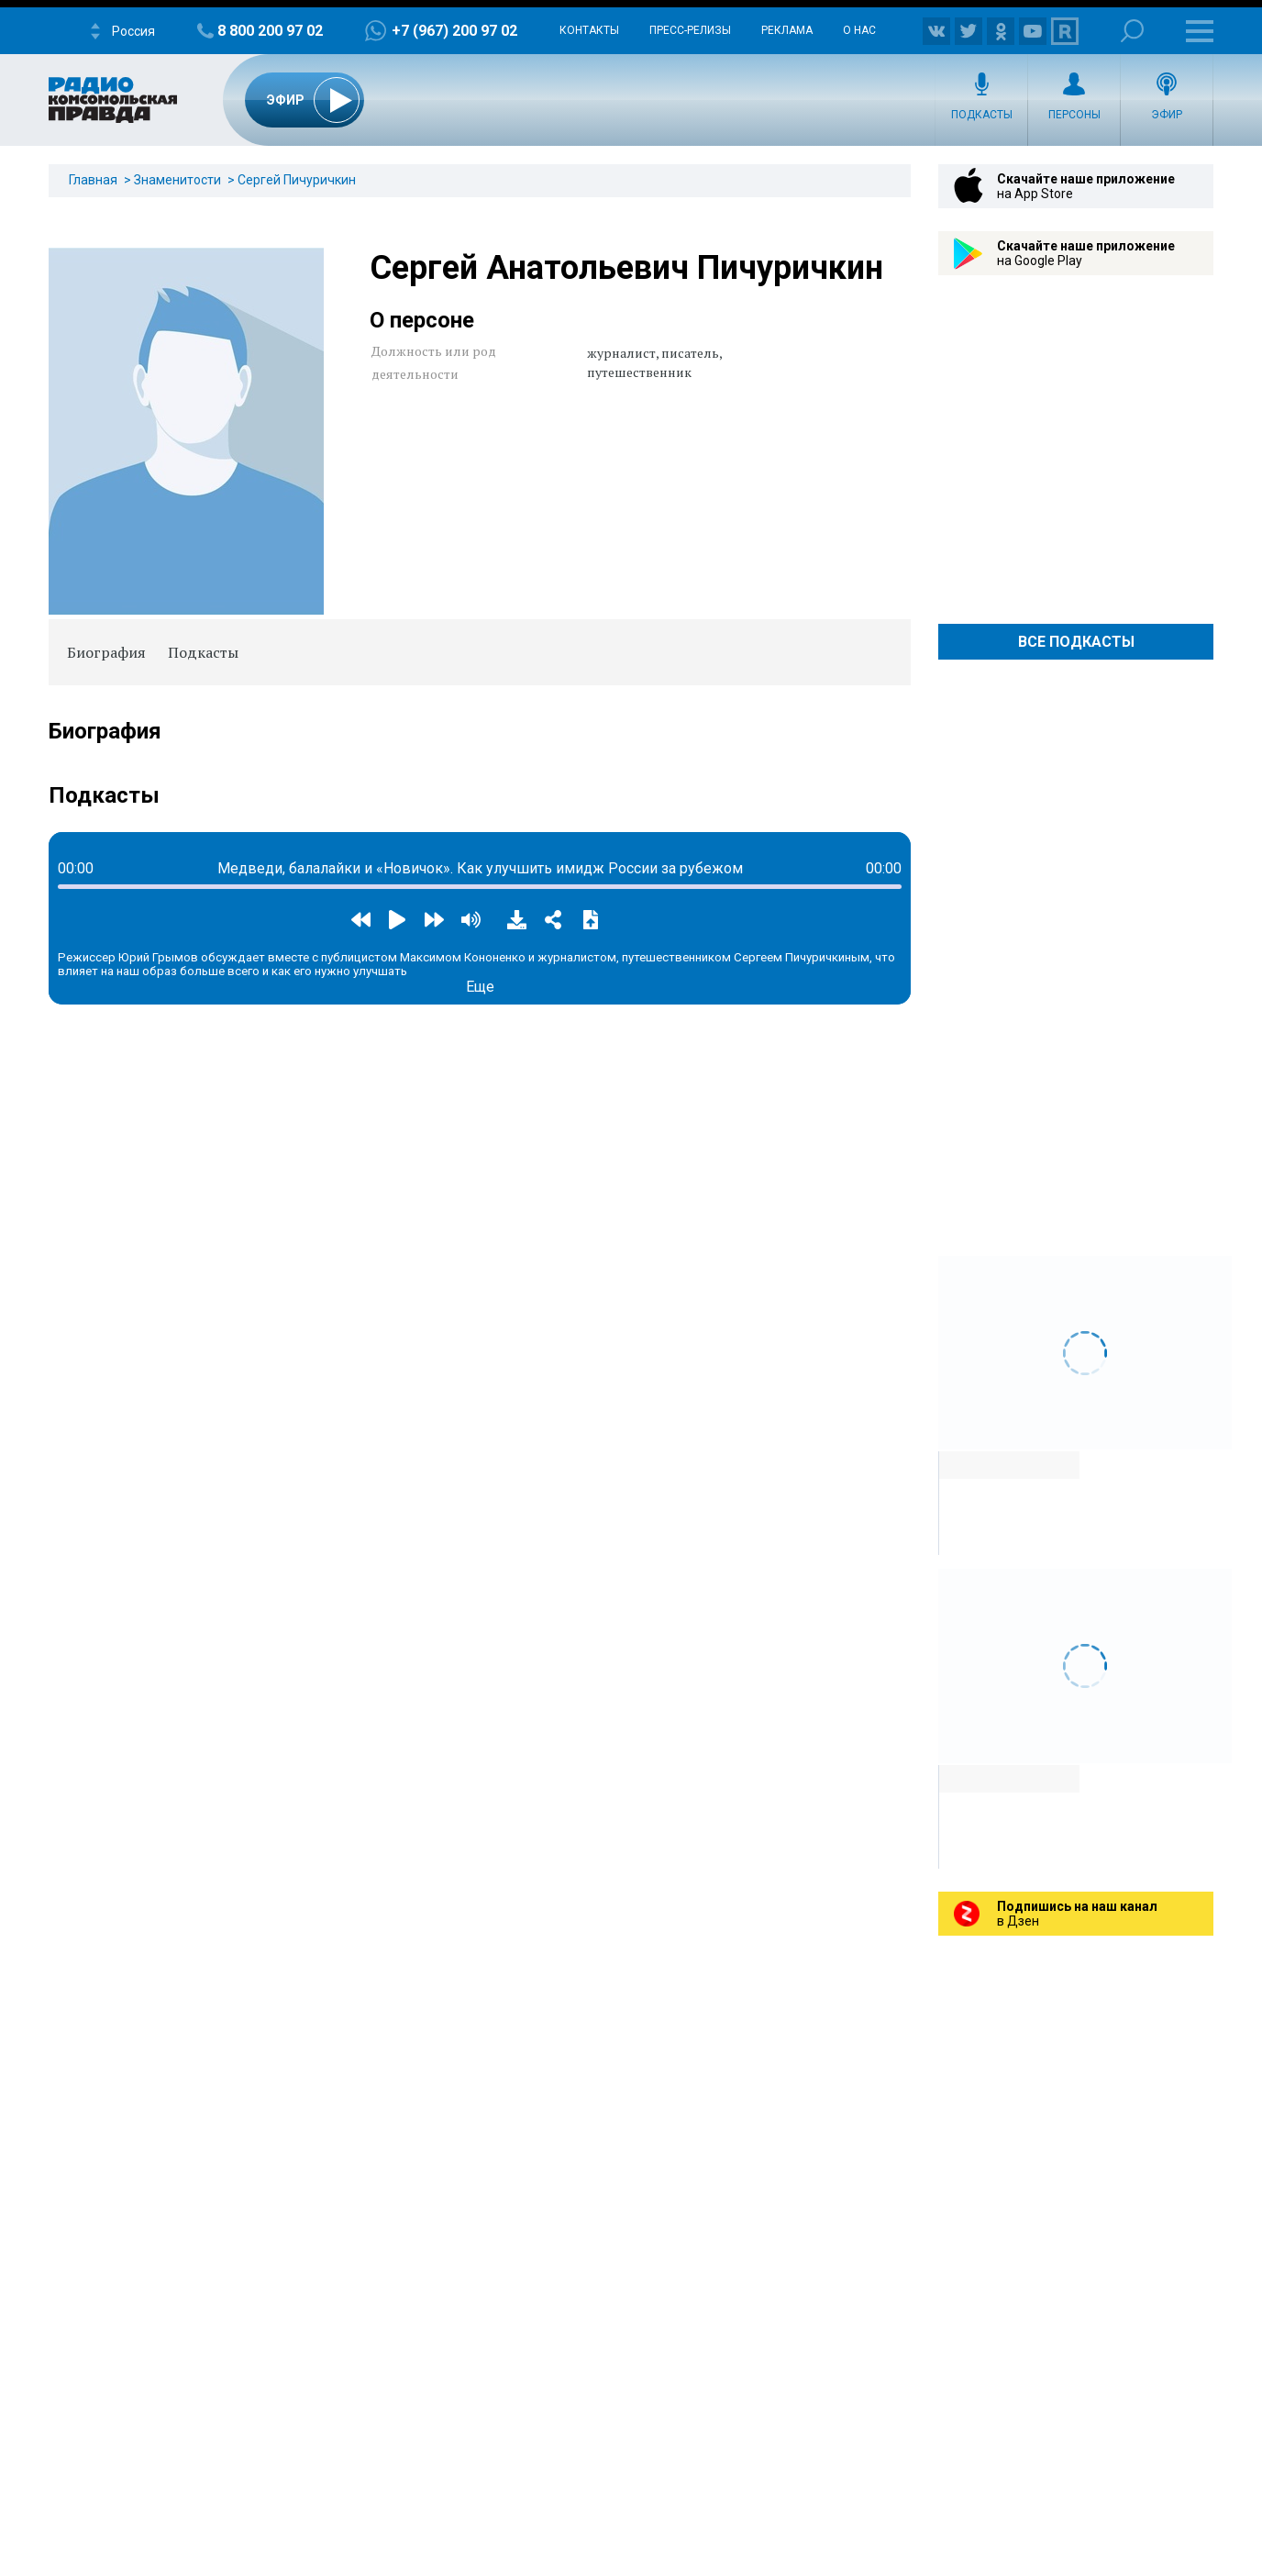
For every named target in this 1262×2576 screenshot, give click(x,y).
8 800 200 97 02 (270, 30)
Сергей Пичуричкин (297, 179)
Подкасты (982, 114)
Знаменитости (177, 179)
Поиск (1132, 30)
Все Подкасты (1076, 641)
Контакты (589, 30)
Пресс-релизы (690, 30)
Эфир (1166, 114)
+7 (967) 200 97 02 (454, 30)
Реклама (787, 30)
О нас (859, 30)
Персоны (1074, 114)
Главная (93, 179)
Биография (106, 652)
